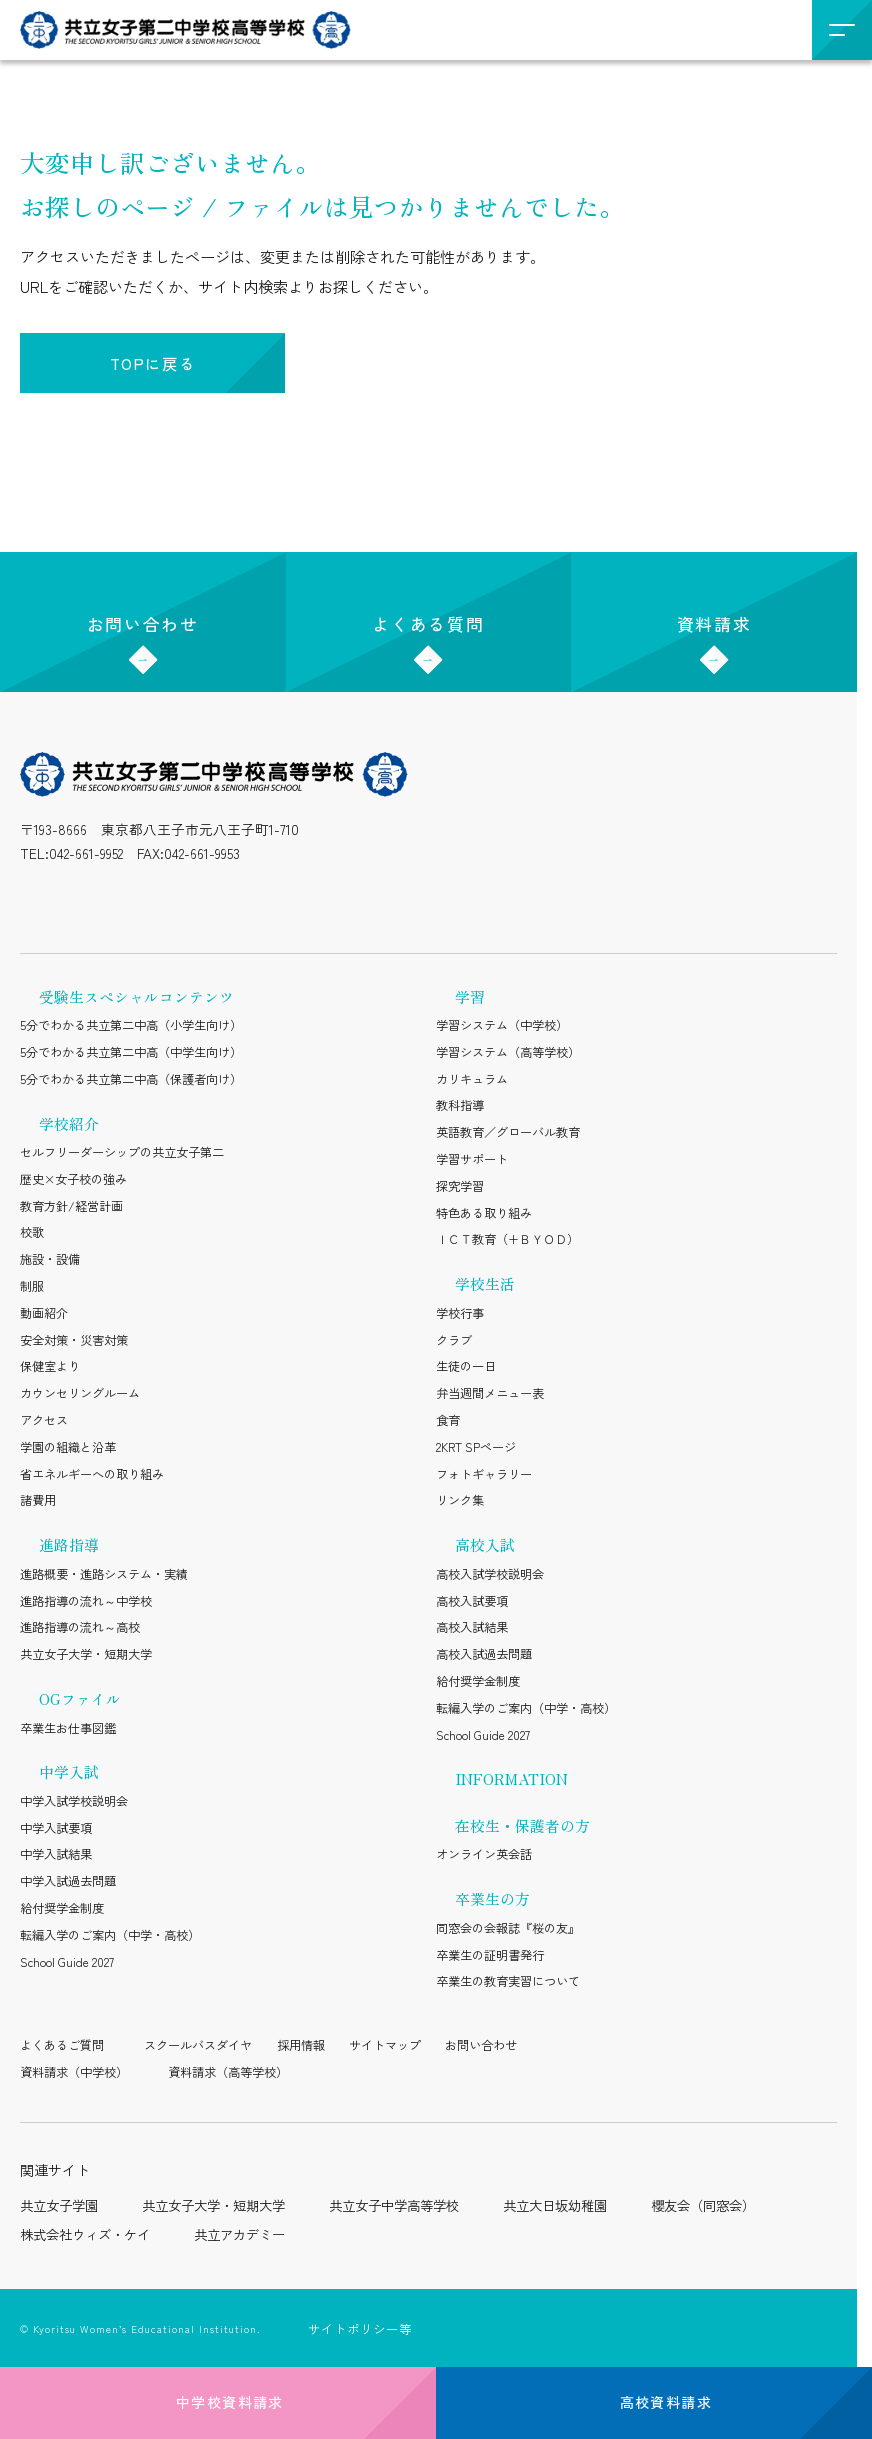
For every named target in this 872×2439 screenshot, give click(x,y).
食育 (448, 1420)
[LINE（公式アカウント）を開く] (84, 901)
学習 (470, 996)
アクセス (44, 1420)
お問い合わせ (143, 608)
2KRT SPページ (476, 1447)
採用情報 (301, 2045)
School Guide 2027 (67, 1962)
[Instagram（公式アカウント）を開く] (35, 901)
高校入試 (485, 1544)
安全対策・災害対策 (74, 1340)
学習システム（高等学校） (508, 1052)
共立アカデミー (239, 2234)
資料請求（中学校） (74, 2072)
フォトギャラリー (484, 1474)
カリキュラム (472, 1079)
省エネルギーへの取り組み (92, 1474)
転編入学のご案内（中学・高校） (110, 1935)
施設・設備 (50, 1259)
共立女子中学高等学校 (394, 2205)
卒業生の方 (492, 1898)
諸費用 (38, 1500)
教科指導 (460, 1105)
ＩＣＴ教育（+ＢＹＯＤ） (507, 1239)
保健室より (50, 1366)
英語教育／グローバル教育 (508, 1132)
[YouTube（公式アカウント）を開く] (182, 901)
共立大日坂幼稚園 (555, 2205)
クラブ (454, 1340)
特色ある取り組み (484, 1213)
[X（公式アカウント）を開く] (133, 901)
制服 (32, 1286)
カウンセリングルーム (80, 1393)
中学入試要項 (56, 1828)
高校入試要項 (472, 1601)
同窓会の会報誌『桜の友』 (508, 1928)
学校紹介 (69, 1123)
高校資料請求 (654, 2402)
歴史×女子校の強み (73, 1179)
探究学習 (460, 1186)
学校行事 (460, 1313)
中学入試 (69, 1771)
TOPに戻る (152, 363)
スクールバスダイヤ (198, 2045)
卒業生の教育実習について (508, 1981)
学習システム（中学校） (502, 1025)
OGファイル (80, 1698)
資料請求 (714, 608)
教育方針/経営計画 (71, 1206)
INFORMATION (511, 1778)
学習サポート (472, 1159)
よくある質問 (428, 608)
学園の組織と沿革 (68, 1447)
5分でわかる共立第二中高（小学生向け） (131, 1025)
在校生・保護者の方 (522, 1825)
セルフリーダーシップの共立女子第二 (122, 1152)
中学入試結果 (56, 1854)
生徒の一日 (466, 1366)
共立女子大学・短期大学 (86, 1654)
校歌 (32, 1232)
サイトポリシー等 (360, 2328)
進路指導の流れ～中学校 (86, 1601)
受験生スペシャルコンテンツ (136, 996)
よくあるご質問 (62, 2045)
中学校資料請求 (218, 2402)
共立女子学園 (59, 2205)
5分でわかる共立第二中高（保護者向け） (131, 1079)
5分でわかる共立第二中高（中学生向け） (131, 1052)
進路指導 (69, 1544)
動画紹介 (44, 1313)
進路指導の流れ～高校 (80, 1627)
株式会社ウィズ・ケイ (85, 2234)
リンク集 (460, 1500)
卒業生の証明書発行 (490, 1955)
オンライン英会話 (484, 1854)
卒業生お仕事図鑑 (68, 1728)
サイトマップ (385, 2045)
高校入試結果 (472, 1627)
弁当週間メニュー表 (490, 1393)
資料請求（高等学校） (228, 2072)
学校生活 (485, 1283)
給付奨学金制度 (62, 1908)
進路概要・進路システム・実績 (104, 1574)
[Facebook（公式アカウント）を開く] (231, 901)
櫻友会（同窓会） (703, 2205)
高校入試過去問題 (484, 1654)
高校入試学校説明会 (490, 1574)
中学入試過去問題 (68, 1881)
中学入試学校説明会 (74, 1801)
